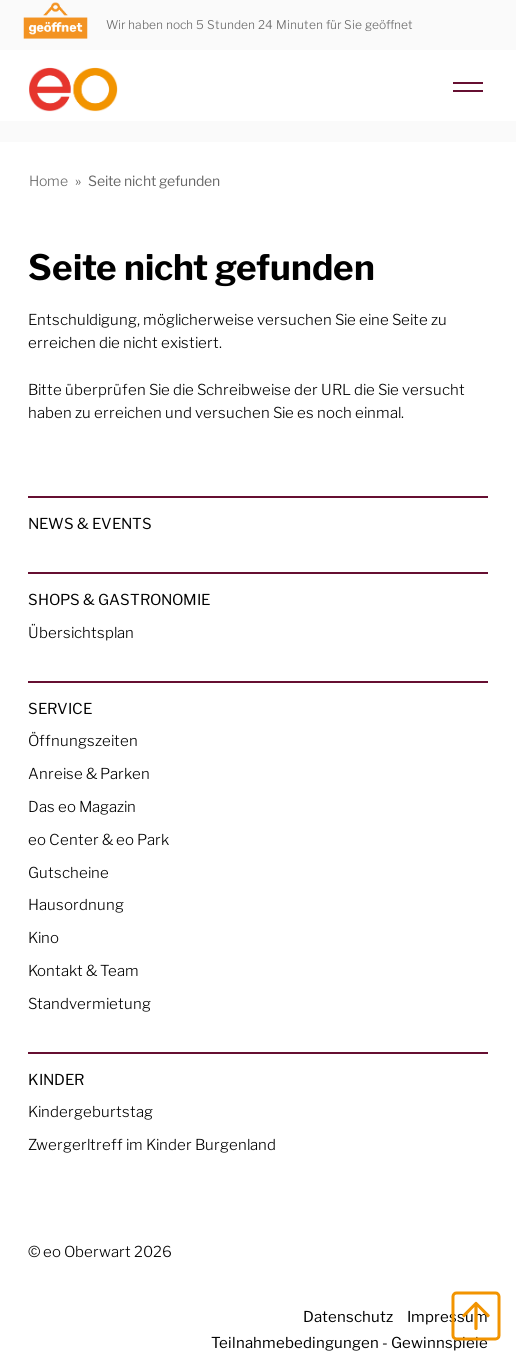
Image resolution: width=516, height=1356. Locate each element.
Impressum (447, 1316)
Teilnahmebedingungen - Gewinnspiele (349, 1342)
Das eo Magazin (82, 806)
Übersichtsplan (81, 632)
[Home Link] (258, 81)
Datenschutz (348, 1316)
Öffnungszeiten (83, 740)
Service (60, 708)
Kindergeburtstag (90, 1111)
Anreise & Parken (89, 773)
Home (48, 180)
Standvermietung (89, 1003)
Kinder (56, 1079)
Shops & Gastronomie (119, 599)
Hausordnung (76, 904)
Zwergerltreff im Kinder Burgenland (152, 1144)
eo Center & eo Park (98, 839)
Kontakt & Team (83, 970)
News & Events (90, 523)
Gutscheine (68, 872)
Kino (43, 937)
